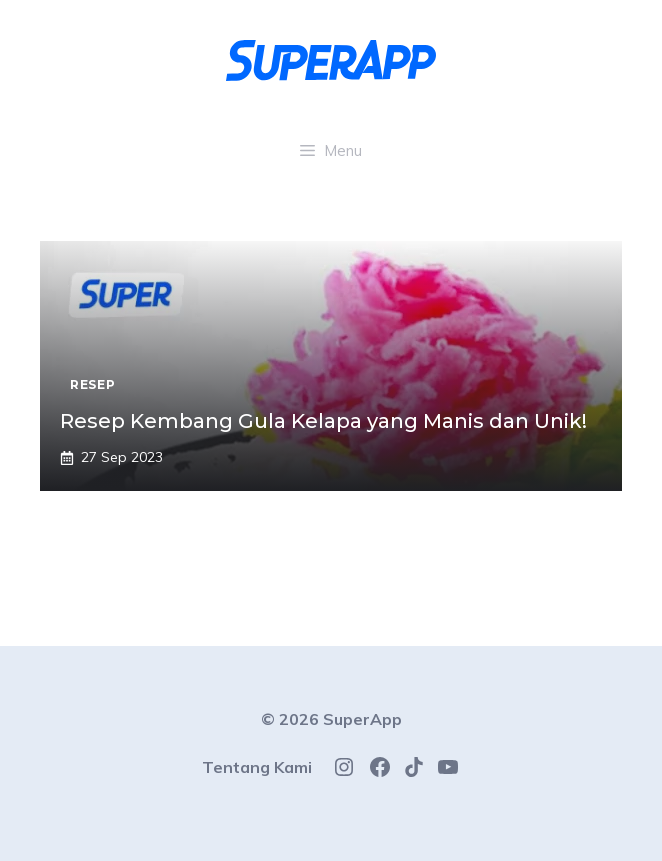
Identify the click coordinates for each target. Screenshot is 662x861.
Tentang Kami (257, 767)
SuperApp (362, 719)
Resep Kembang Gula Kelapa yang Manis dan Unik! (323, 421)
